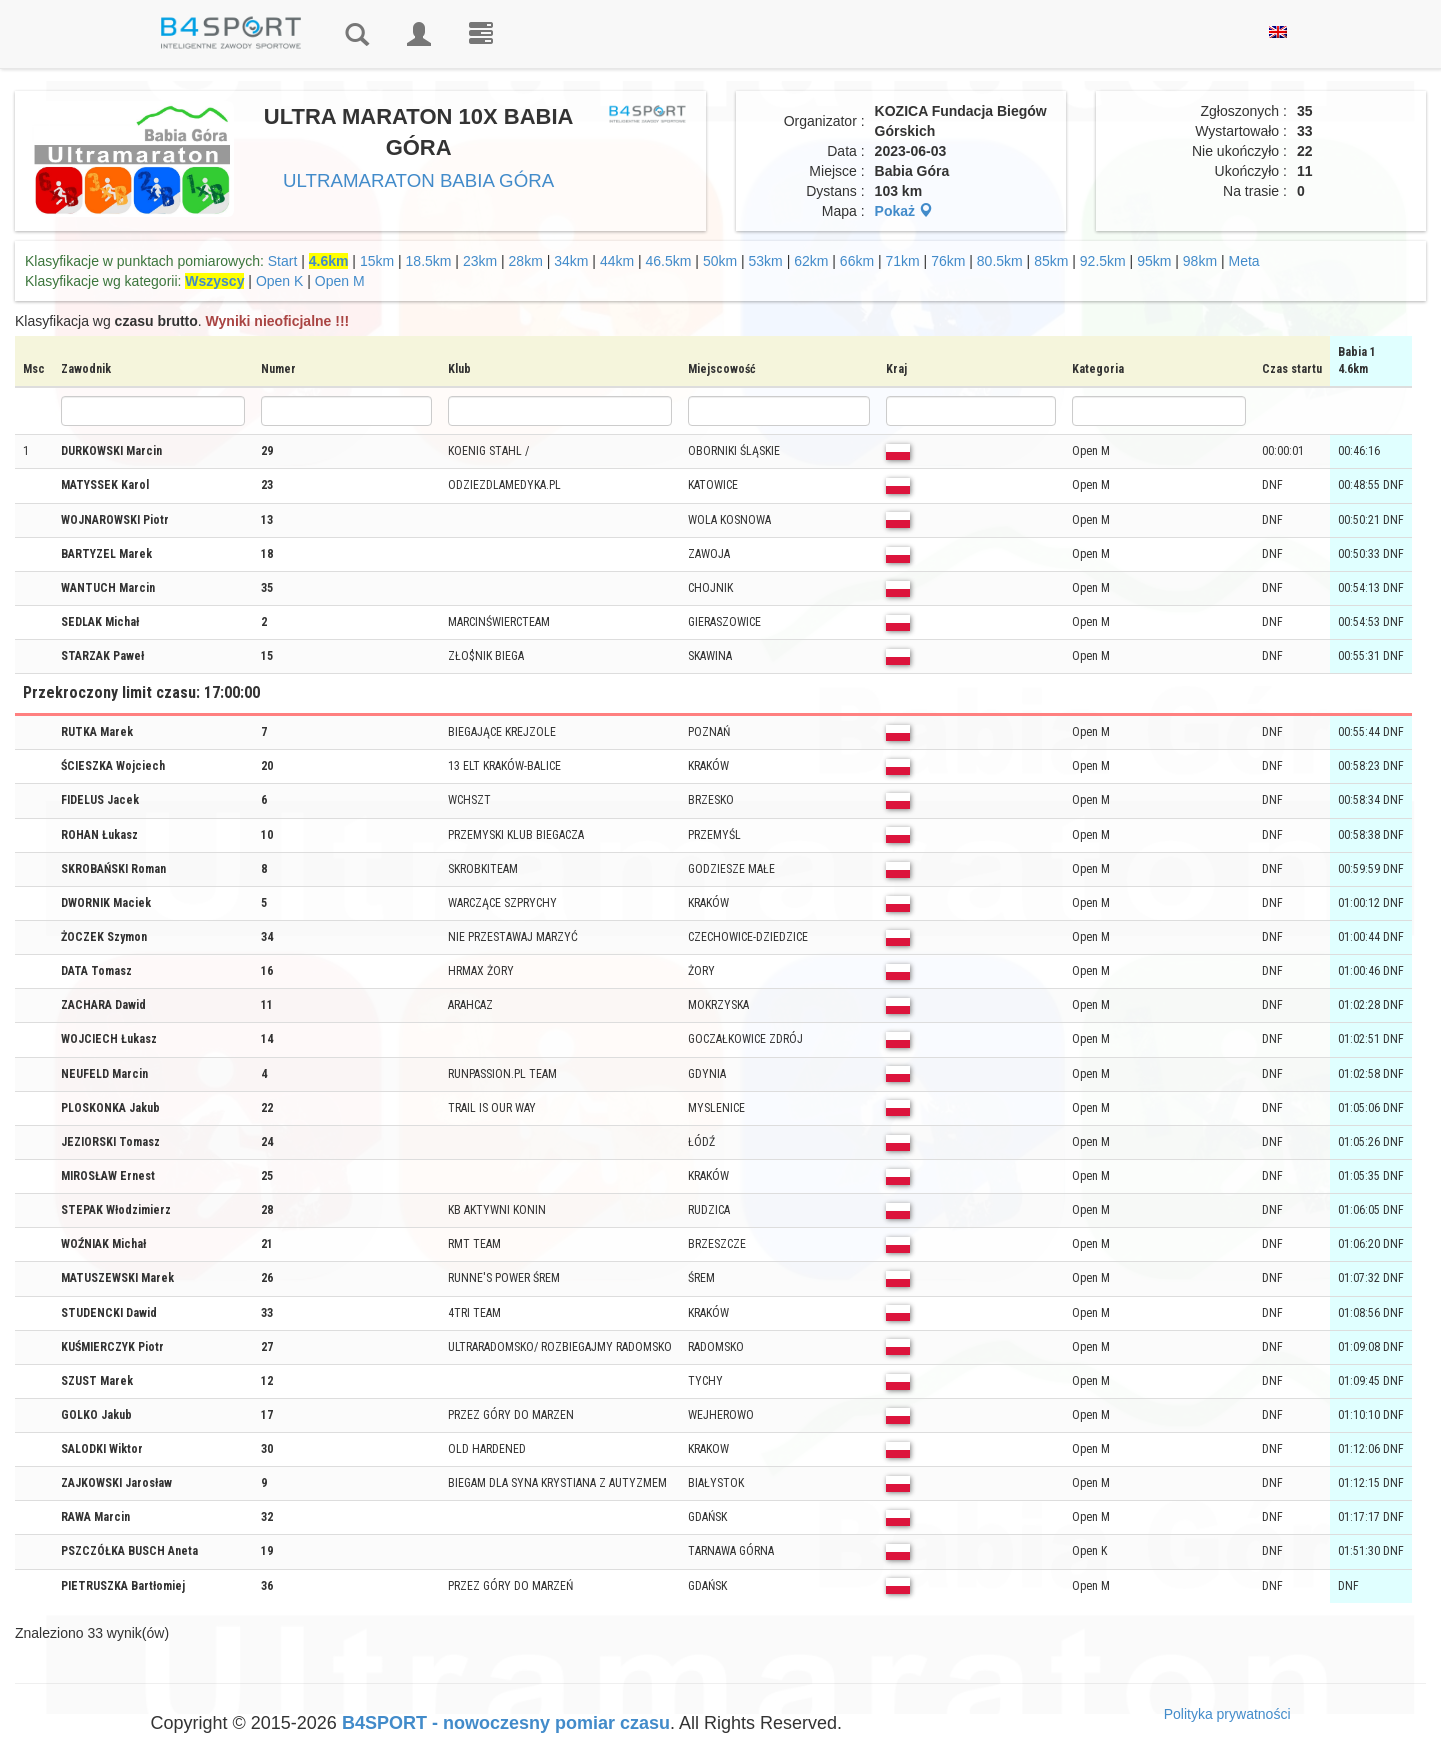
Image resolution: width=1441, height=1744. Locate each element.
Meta (1243, 261)
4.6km (329, 261)
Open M (340, 281)
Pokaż (904, 211)
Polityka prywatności (1227, 1714)
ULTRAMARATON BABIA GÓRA (418, 180)
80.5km (1000, 261)
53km (766, 261)
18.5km (429, 261)
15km (377, 261)
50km (720, 261)
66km (857, 261)
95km (1154, 261)
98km (1200, 261)
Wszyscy (214, 281)
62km (811, 261)
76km (948, 261)
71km (903, 261)
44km (617, 261)
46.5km (669, 261)
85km (1051, 261)
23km (480, 261)
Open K (279, 281)
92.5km (1103, 261)
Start (283, 261)
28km (526, 261)
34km (571, 261)
